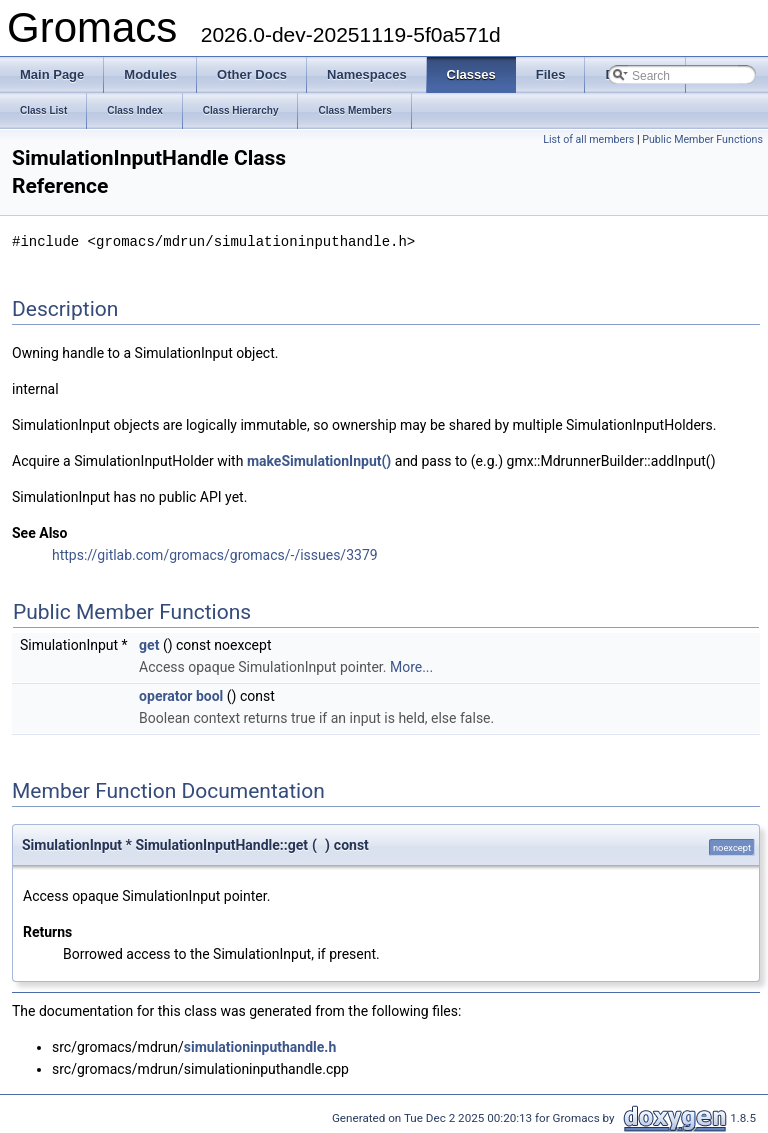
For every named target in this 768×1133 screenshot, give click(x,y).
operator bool (181, 695)
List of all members (588, 139)
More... (411, 666)
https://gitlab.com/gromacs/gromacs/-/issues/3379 (215, 554)
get (149, 644)
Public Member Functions (702, 139)
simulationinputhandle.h (260, 1046)
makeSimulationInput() (319, 460)
